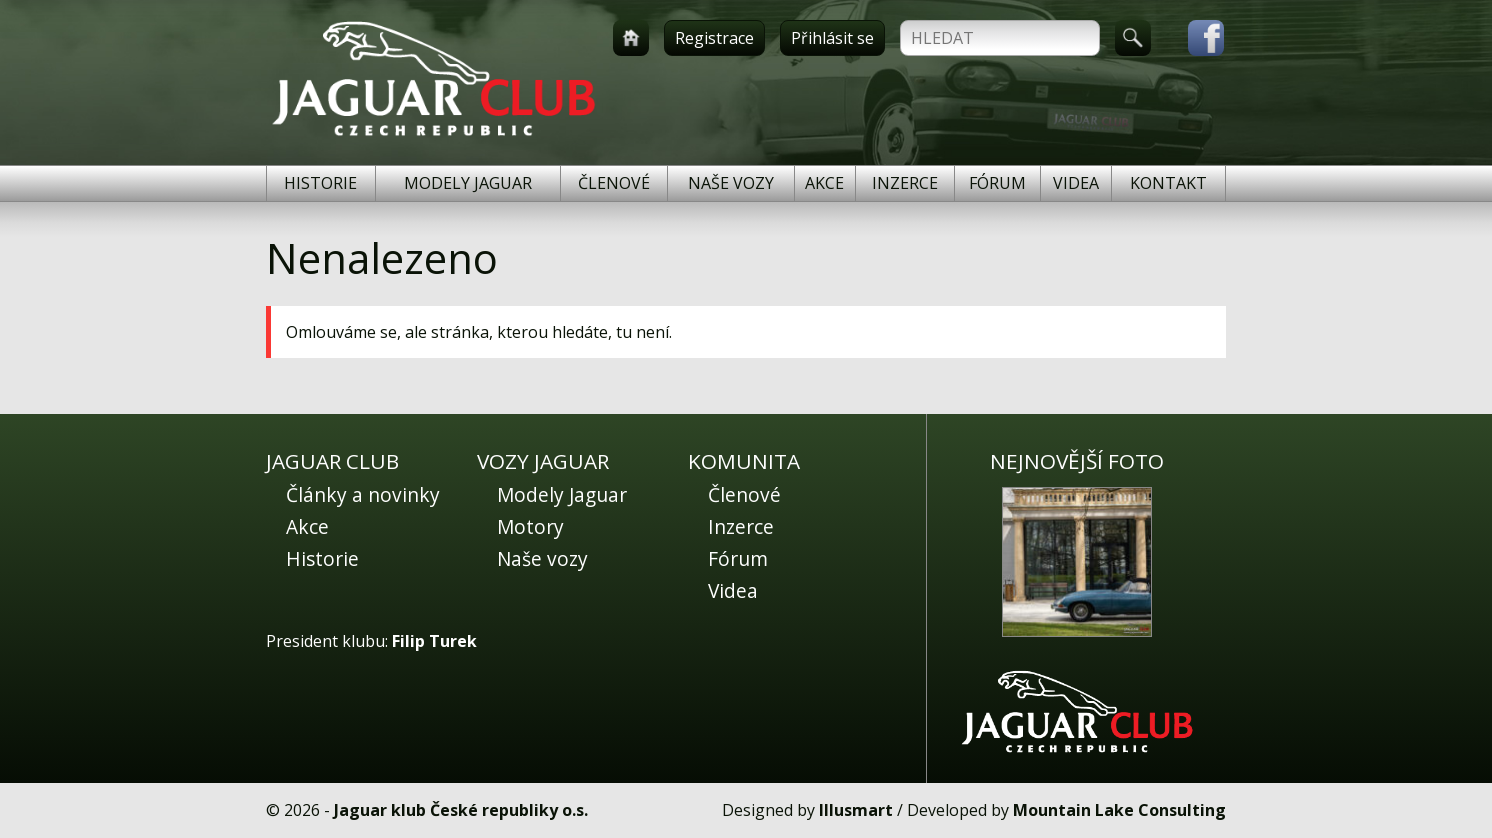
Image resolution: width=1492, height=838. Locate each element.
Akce (824, 183)
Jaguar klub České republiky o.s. (461, 810)
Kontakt (1168, 183)
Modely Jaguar (468, 183)
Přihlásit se (832, 38)
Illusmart (856, 810)
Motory (530, 526)
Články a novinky (363, 494)
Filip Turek (434, 641)
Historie (320, 183)
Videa (1076, 183)
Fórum (997, 183)
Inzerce (905, 183)
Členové (614, 183)
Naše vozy (731, 183)
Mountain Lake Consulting (1119, 810)
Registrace (714, 38)
